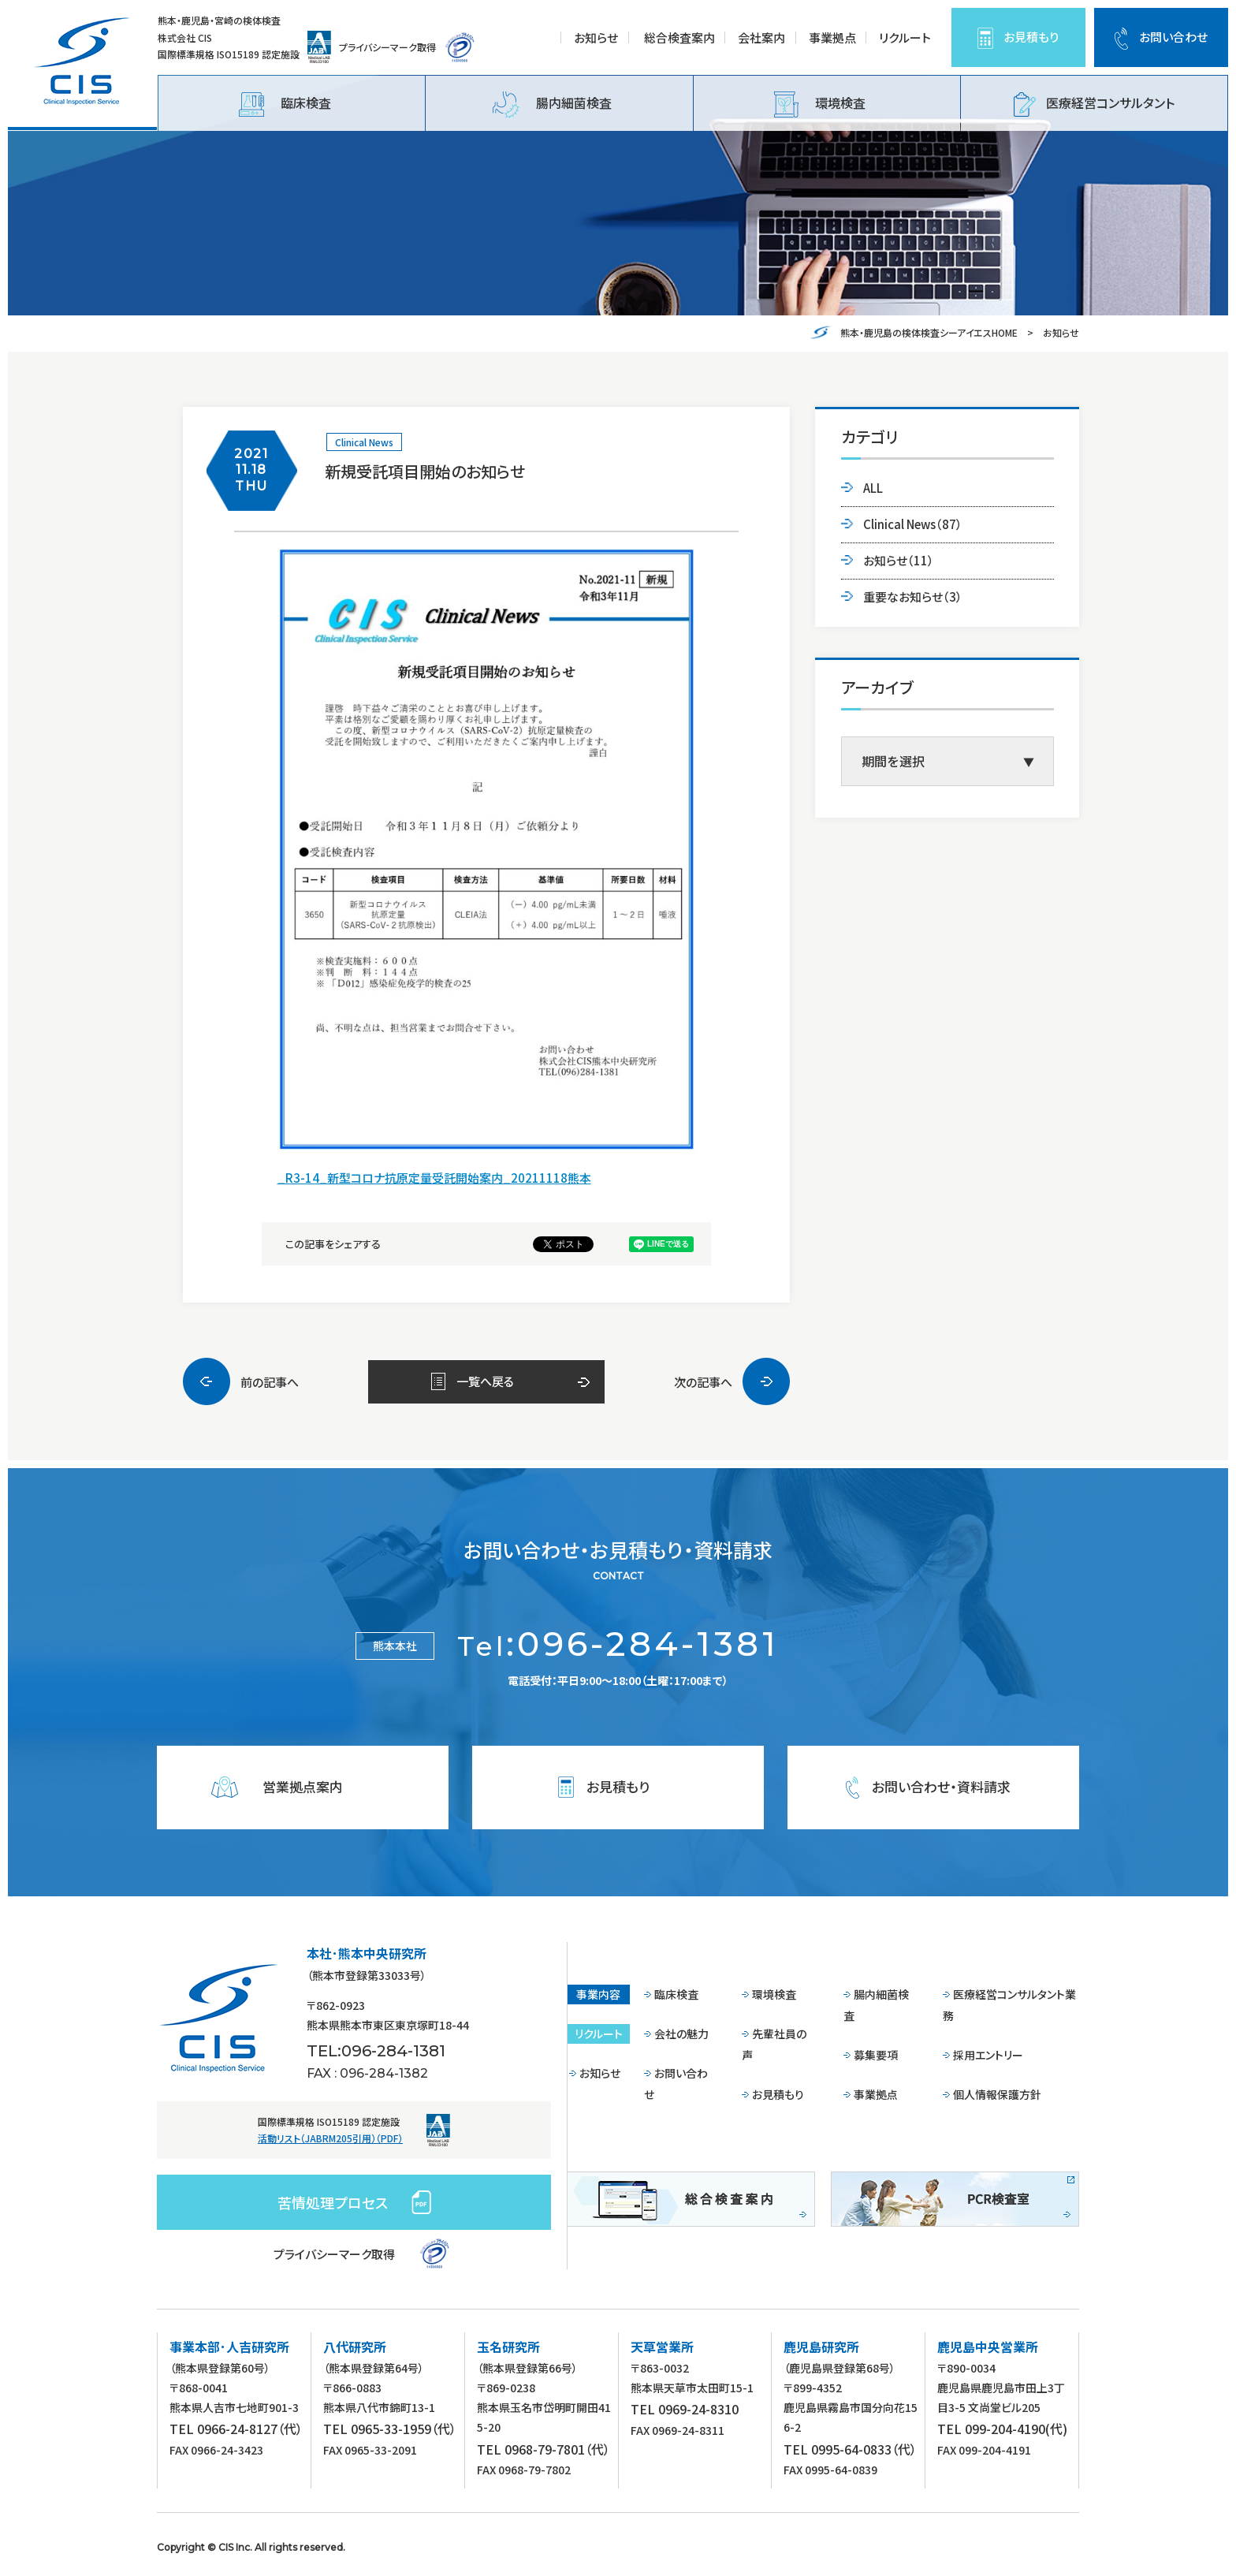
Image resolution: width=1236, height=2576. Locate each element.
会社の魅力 (681, 2033)
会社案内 (761, 37)
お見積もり (1031, 36)
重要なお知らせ (912, 596)
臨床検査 (285, 104)
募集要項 (876, 2055)
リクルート (905, 37)
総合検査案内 (679, 37)
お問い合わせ (1173, 36)
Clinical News (364, 442)
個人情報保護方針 (997, 2094)
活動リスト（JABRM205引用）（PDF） (330, 2138)
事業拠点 (832, 37)
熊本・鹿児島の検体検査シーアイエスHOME (929, 332)
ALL (873, 487)
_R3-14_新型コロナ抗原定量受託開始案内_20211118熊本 (434, 1177)
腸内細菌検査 (552, 104)
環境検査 (820, 104)
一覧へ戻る (485, 1381)
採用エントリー (988, 2055)
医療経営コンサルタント (1094, 104)
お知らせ (596, 37)
